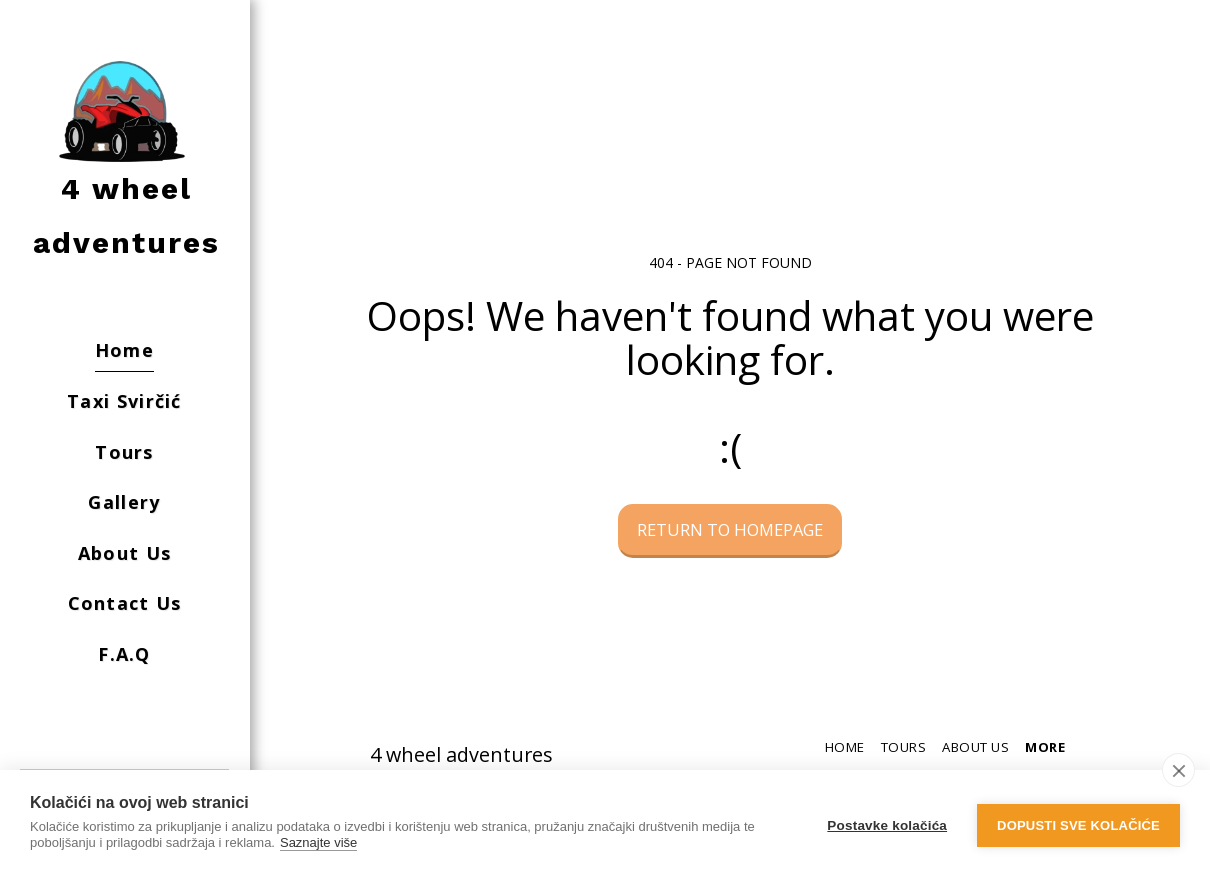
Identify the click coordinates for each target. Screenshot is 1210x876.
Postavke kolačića (887, 823)
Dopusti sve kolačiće (1078, 823)
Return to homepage (730, 529)
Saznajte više (318, 842)
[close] (1178, 770)
